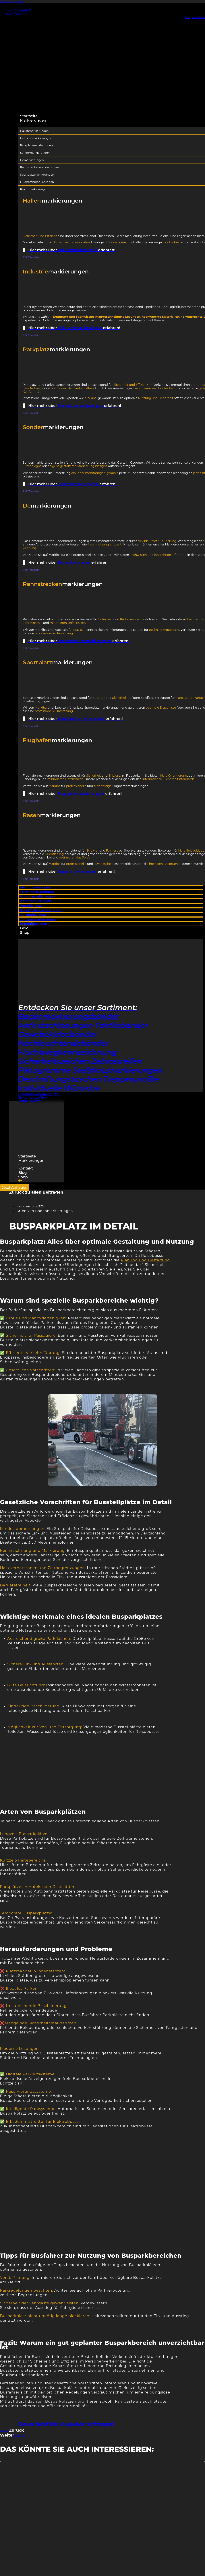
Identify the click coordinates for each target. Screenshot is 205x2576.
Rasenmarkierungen (34, 924)
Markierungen (33, 1161)
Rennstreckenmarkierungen (40, 910)
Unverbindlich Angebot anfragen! (66, 2424)
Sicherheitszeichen (32, 1097)
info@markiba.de (15, 14)
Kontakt (25, 1168)
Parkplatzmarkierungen (37, 896)
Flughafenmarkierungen (37, 919)
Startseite (27, 1156)
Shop (24, 1177)
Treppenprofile (29, 1101)
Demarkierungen (32, 905)
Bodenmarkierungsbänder (38, 1094)
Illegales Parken (22, 1988)
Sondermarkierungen (35, 901)
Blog (22, 1172)
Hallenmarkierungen (34, 887)
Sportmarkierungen (34, 914)
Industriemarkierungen (36, 892)
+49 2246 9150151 (20, 10)
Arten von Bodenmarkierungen (44, 1211)
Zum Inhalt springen (12, 1)
